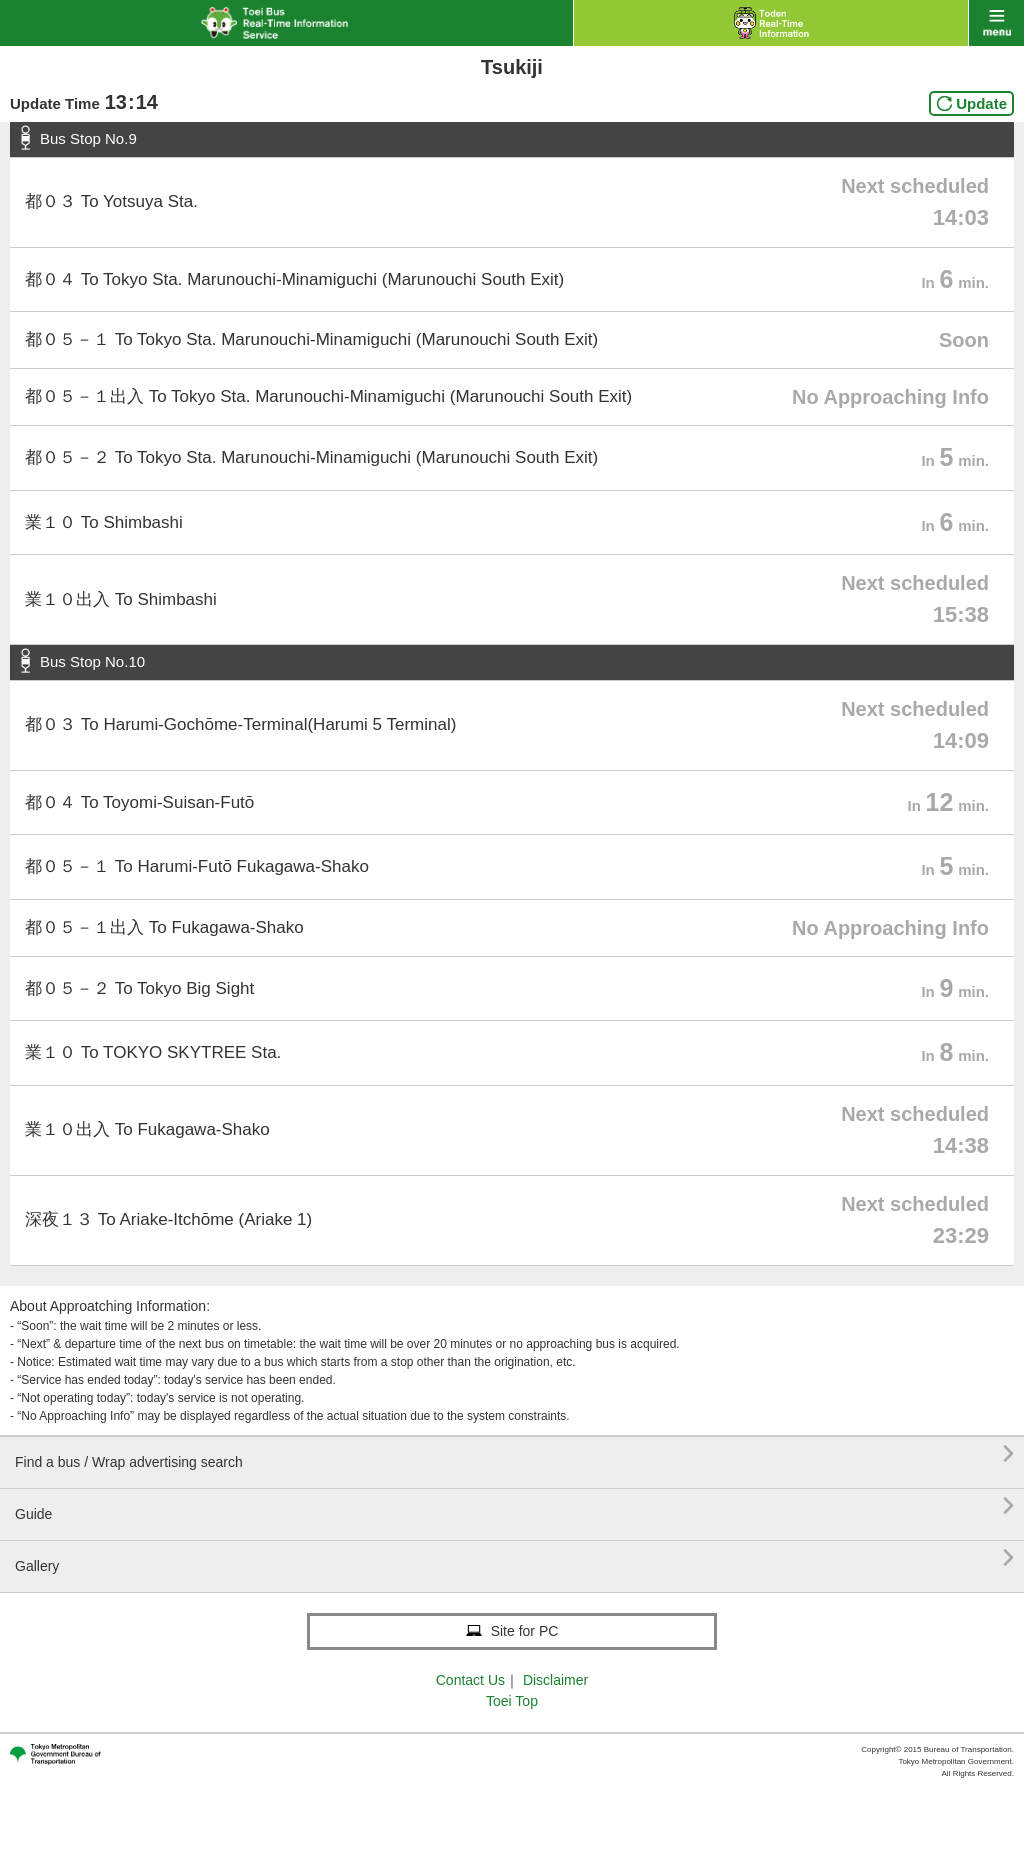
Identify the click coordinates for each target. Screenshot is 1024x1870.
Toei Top (512, 1701)
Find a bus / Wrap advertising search (514, 1454)
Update (981, 103)
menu (996, 23)
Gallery (514, 1558)
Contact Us (470, 1680)
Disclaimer (555, 1680)
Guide (514, 1506)
